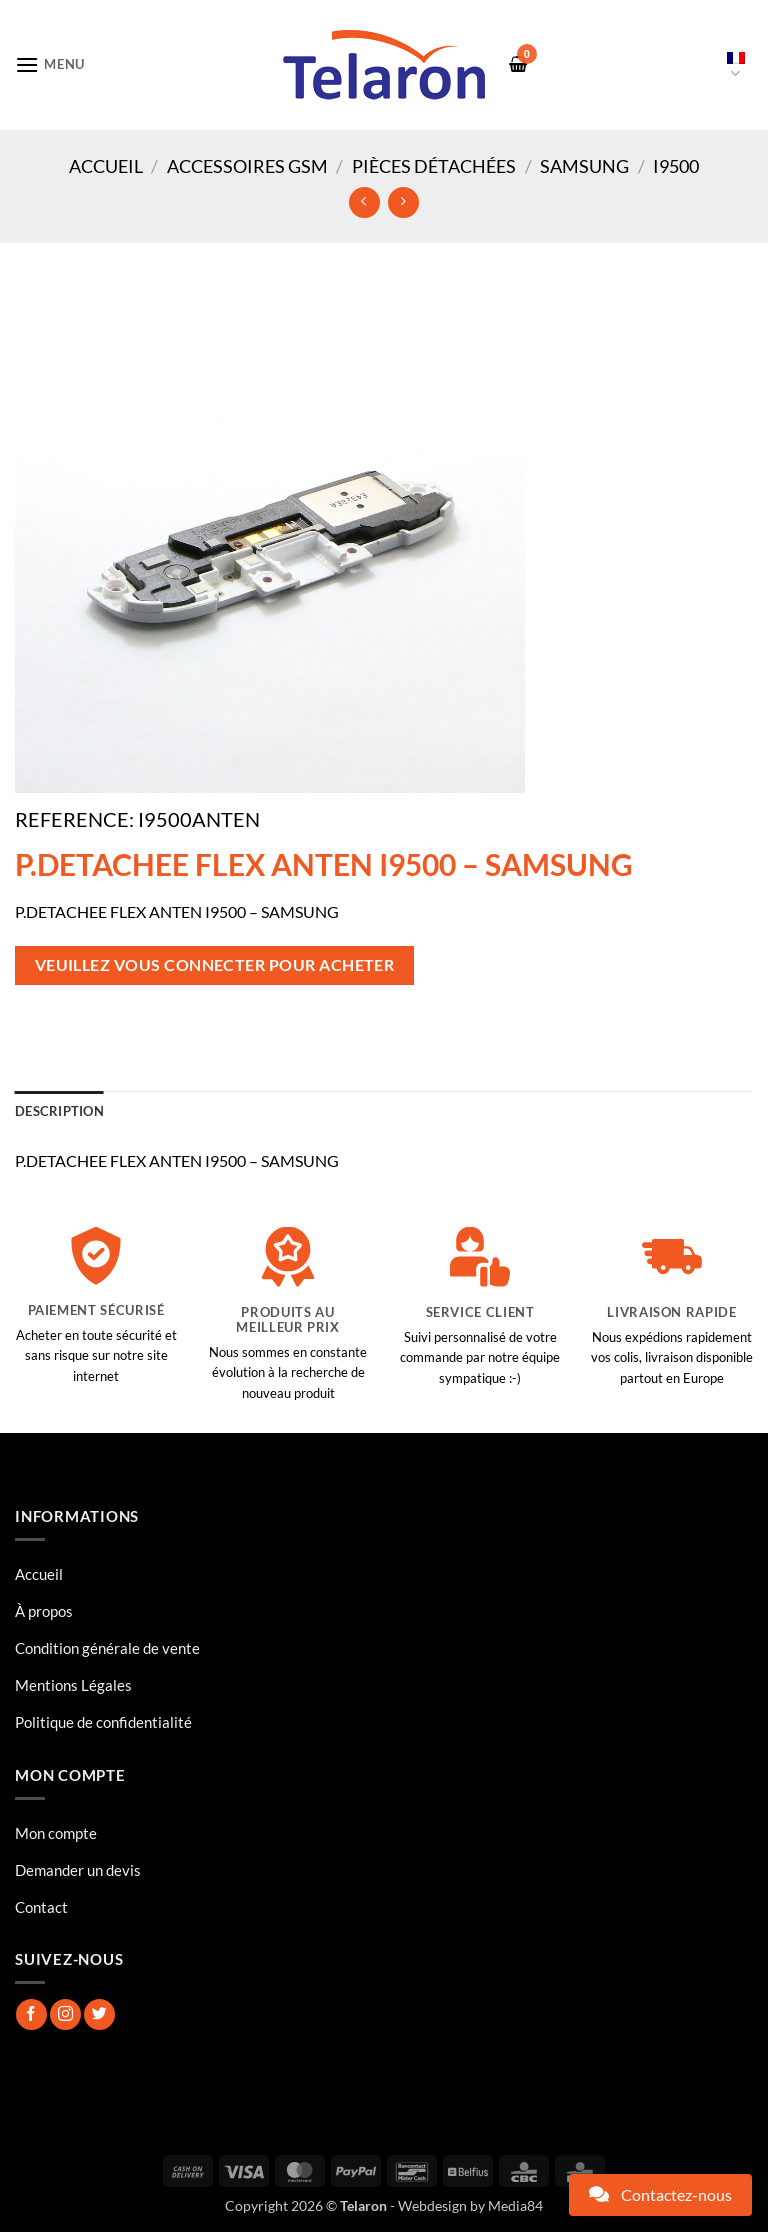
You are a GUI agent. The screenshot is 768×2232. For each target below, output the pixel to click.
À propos (44, 1611)
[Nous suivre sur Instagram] (65, 2014)
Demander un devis (78, 1870)
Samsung (584, 166)
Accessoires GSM (247, 166)
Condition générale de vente (107, 1648)
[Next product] (364, 202)
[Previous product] (403, 202)
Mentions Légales (73, 1685)
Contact (41, 1907)
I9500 (676, 166)
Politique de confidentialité (103, 1722)
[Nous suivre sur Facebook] (31, 2014)
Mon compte (56, 1833)
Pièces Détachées (434, 166)
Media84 (515, 2205)
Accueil (106, 166)
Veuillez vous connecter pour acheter (215, 965)
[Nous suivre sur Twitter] (99, 2014)
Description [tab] (59, 1111)
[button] (50, 64)
